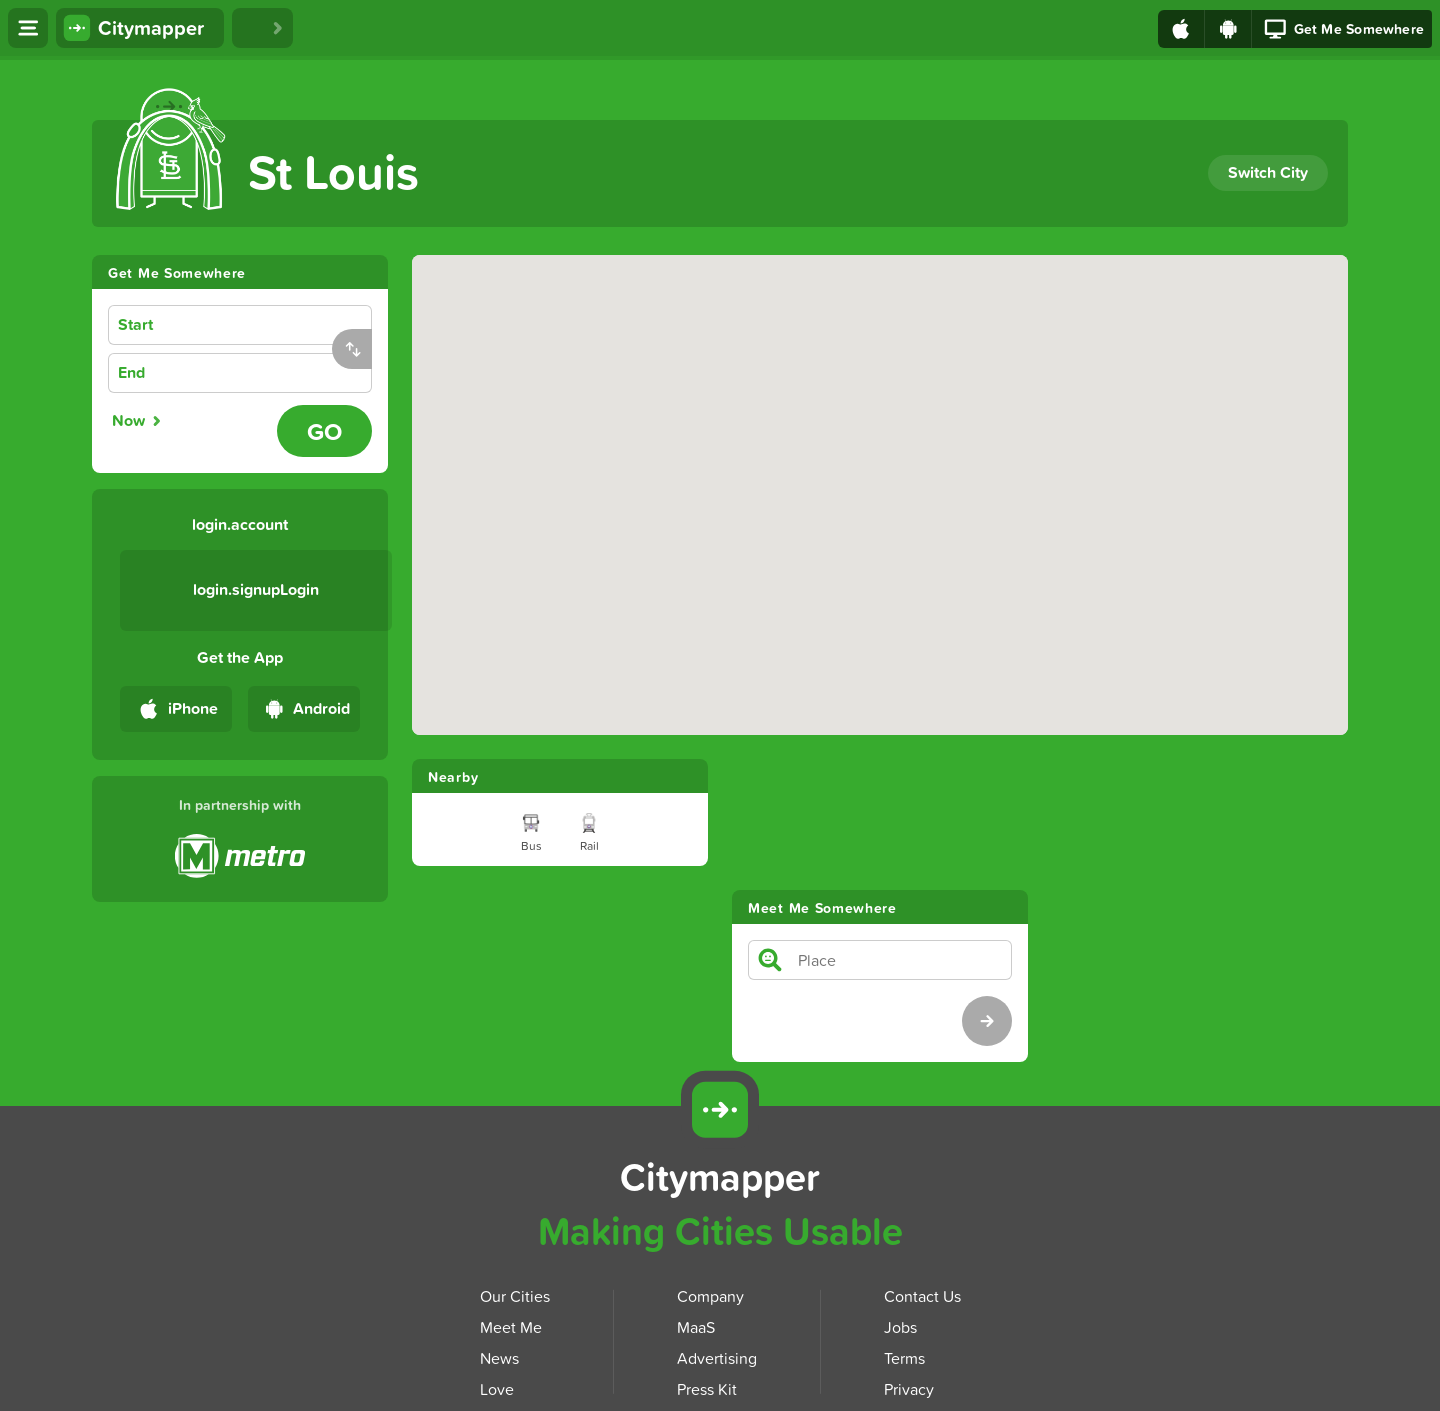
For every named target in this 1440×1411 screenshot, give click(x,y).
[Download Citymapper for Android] (1346, 976)
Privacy (909, 1258)
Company (710, 1165)
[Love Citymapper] (262, 28)
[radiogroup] (188, 421)
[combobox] (272, 325)
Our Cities (515, 1165)
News (499, 1227)
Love (497, 1258)
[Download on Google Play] (1228, 29)
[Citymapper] (720, 979)
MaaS (696, 1196)
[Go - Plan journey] (324, 431)
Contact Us (922, 1165)
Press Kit (707, 1258)
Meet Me (511, 1196)
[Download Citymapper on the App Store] (624, 1339)
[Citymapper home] (140, 28)
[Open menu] (28, 28)
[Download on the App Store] (1181, 29)
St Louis (333, 171)
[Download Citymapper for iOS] (1253, 976)
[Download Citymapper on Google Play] (822, 1337)
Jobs (900, 1196)
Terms (904, 1227)
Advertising (717, 1227)
